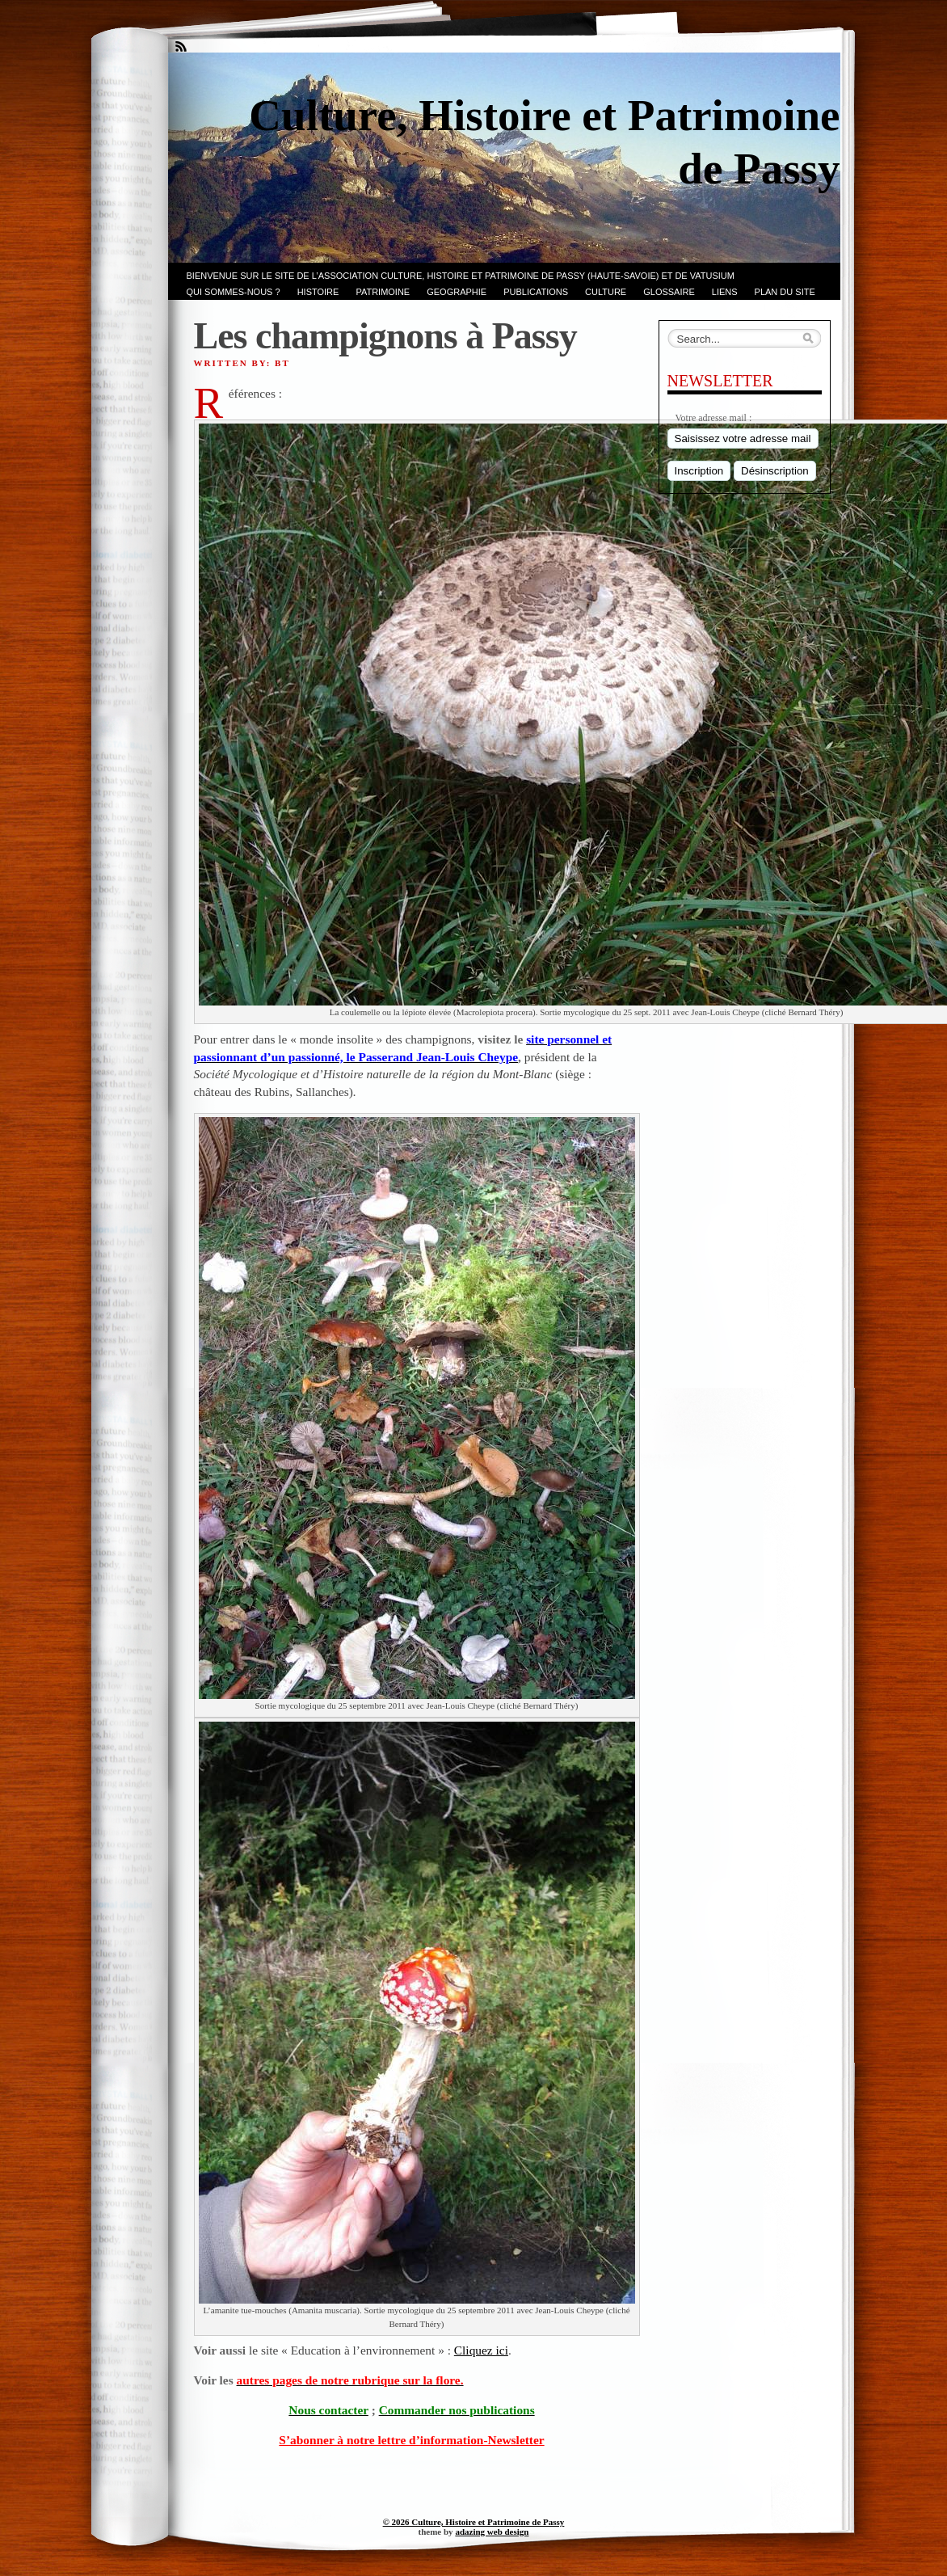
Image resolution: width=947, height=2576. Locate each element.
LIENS (725, 292)
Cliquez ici (481, 2350)
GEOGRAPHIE (456, 292)
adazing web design (491, 2531)
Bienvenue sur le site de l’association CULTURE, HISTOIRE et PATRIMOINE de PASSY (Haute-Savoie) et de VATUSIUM (460, 275)
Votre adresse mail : (714, 418)
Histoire (318, 292)
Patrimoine (383, 292)
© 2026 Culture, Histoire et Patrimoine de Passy (474, 2522)
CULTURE (605, 292)
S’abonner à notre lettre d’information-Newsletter (411, 2440)
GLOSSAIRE (669, 292)
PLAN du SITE (785, 292)
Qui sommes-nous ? (233, 292)
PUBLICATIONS (535, 292)
